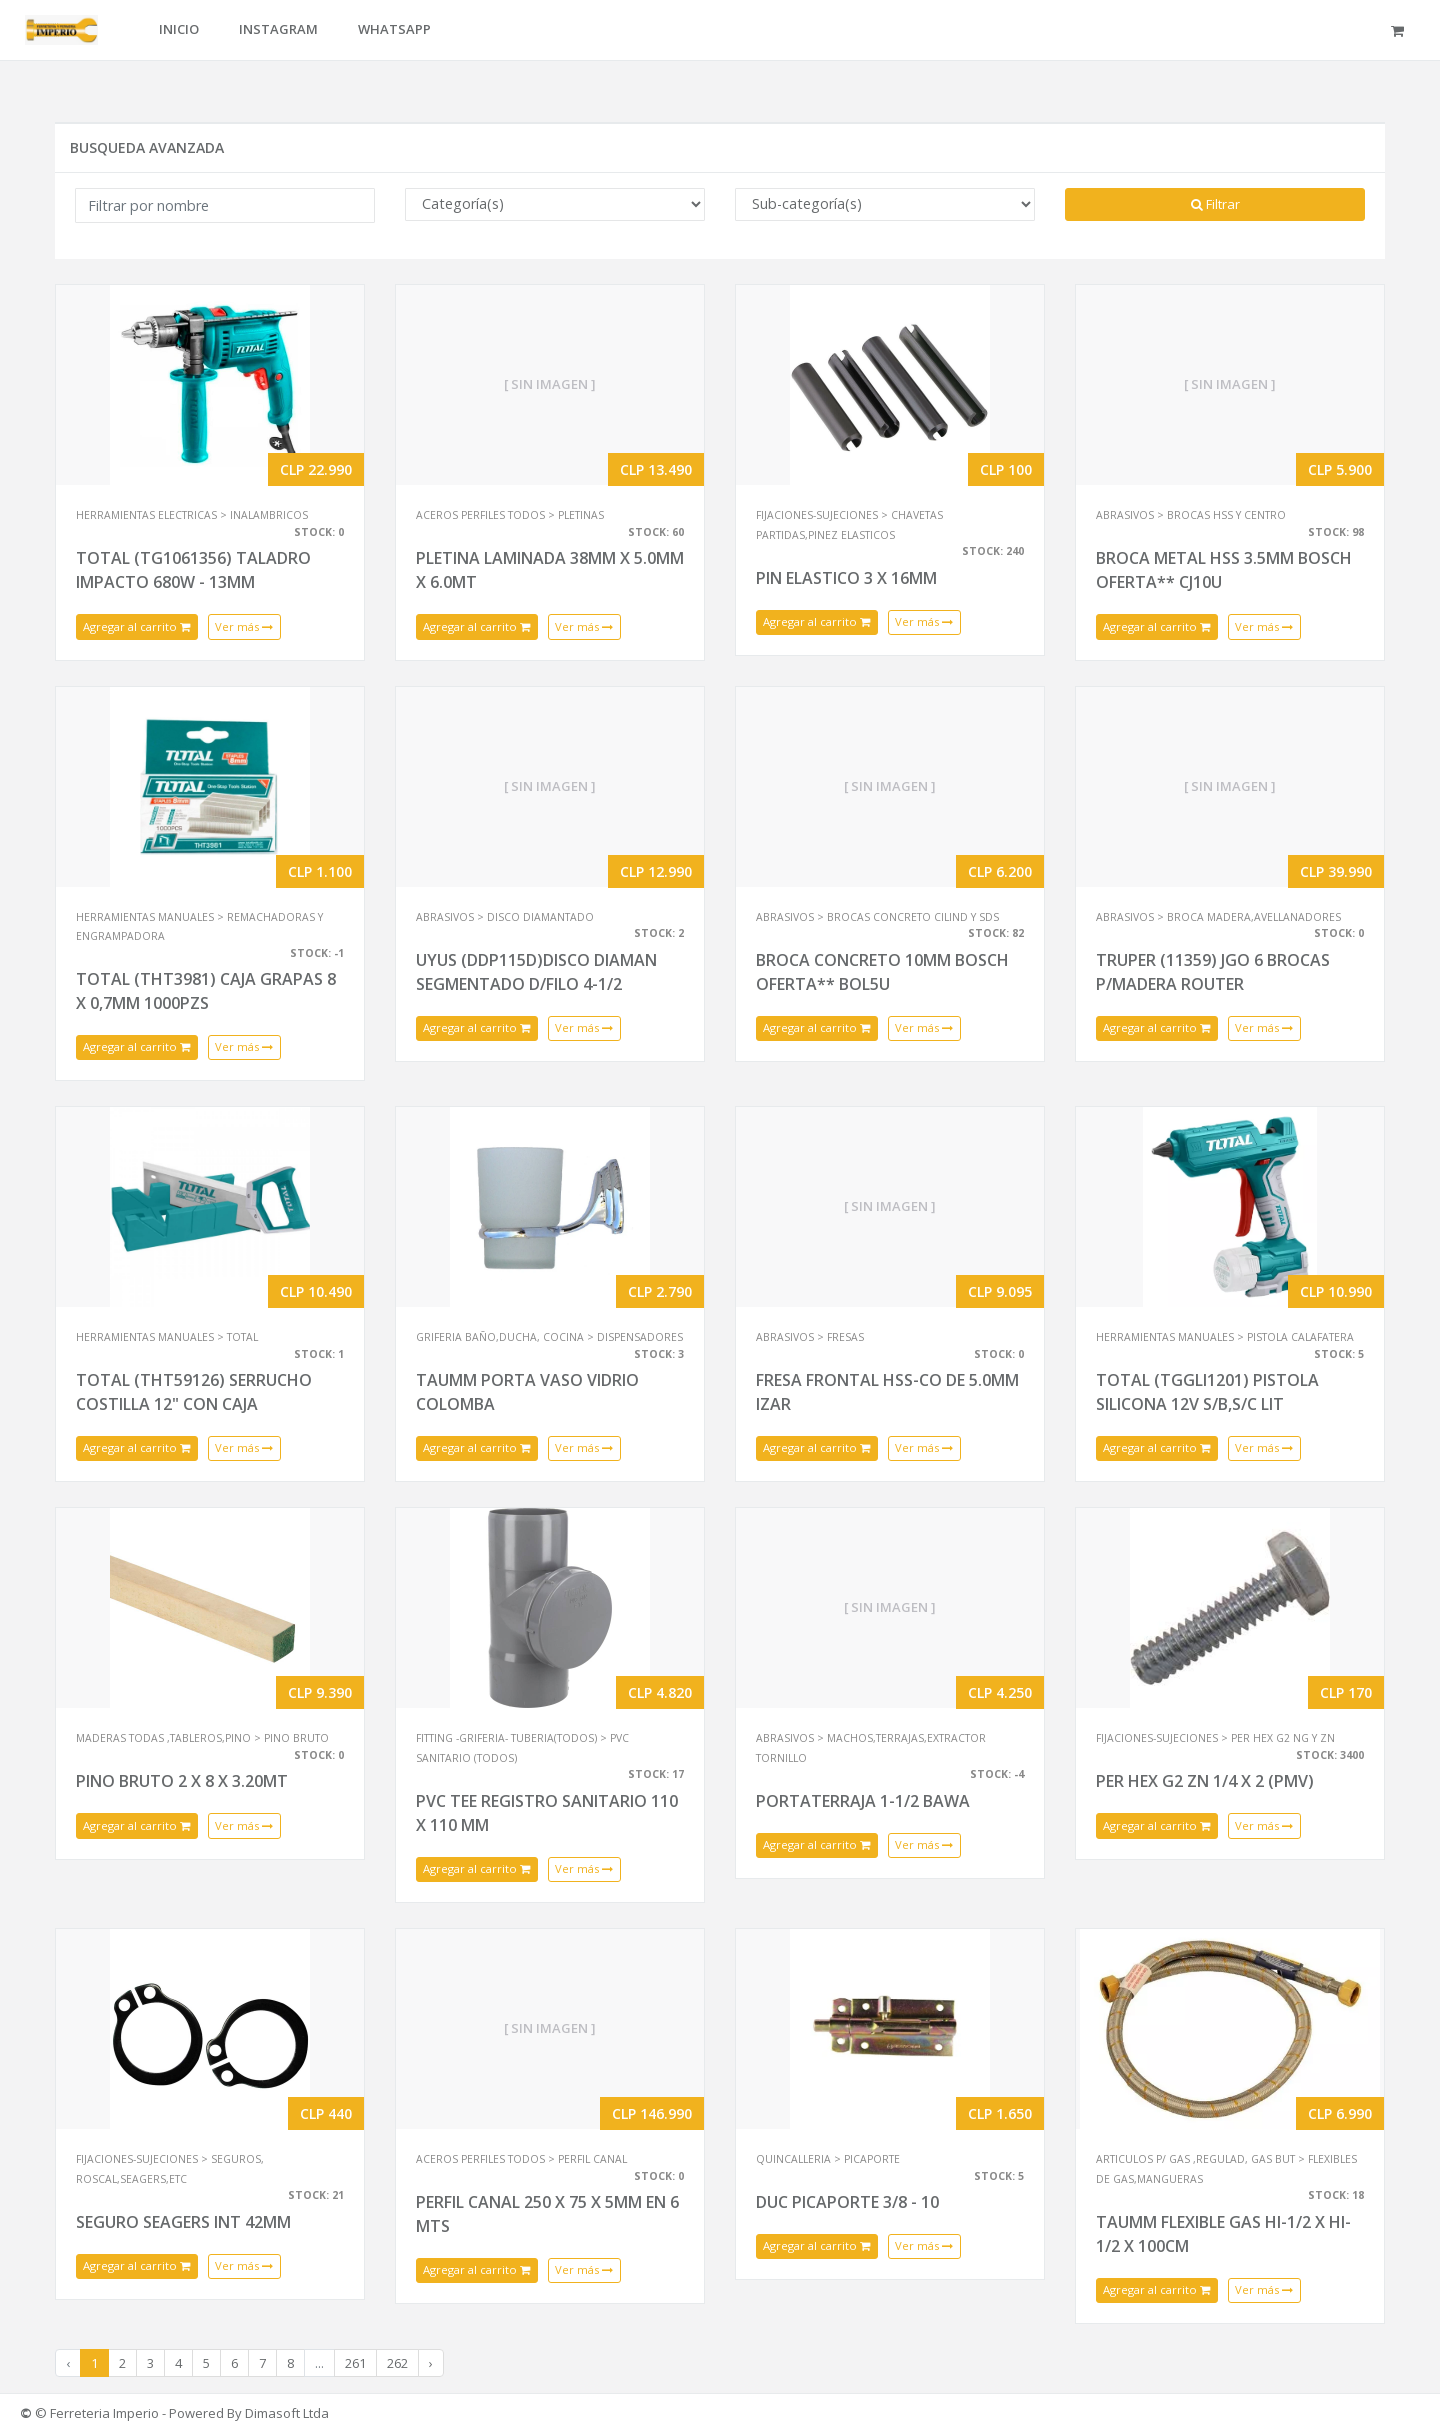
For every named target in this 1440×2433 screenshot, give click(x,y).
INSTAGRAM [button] (278, 29)
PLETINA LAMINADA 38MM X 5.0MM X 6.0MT (550, 570)
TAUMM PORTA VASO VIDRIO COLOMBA (527, 1392)
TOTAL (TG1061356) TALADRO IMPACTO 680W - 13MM (193, 570)
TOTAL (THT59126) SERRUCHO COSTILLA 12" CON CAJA (194, 1392)
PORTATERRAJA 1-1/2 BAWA (863, 1801)
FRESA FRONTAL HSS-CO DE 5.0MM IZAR (887, 1392)
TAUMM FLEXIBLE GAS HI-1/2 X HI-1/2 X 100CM (1223, 2234)
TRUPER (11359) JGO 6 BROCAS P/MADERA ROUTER (1213, 972)
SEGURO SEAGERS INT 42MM (183, 2222)
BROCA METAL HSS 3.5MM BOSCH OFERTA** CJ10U (1224, 570)
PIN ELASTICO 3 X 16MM (846, 578)
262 (397, 2363)
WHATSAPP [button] (394, 29)
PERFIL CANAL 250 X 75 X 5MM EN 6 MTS (547, 2214)
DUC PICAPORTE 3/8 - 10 (847, 2202)
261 (355, 2363)
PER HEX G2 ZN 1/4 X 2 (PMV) (1205, 1781)
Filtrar (1215, 204)
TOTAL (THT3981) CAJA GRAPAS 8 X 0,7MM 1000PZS (206, 991)
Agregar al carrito (137, 626)
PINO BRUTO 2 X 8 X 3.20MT (182, 1781)
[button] (1400, 30)
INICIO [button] (179, 29)
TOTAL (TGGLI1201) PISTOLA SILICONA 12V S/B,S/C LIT (1207, 1392)
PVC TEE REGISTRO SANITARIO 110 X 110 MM (547, 1813)
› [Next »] (431, 2363)
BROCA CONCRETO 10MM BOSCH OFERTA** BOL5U (882, 972)
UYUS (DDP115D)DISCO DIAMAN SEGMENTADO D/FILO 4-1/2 (536, 972)
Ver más (245, 626)
